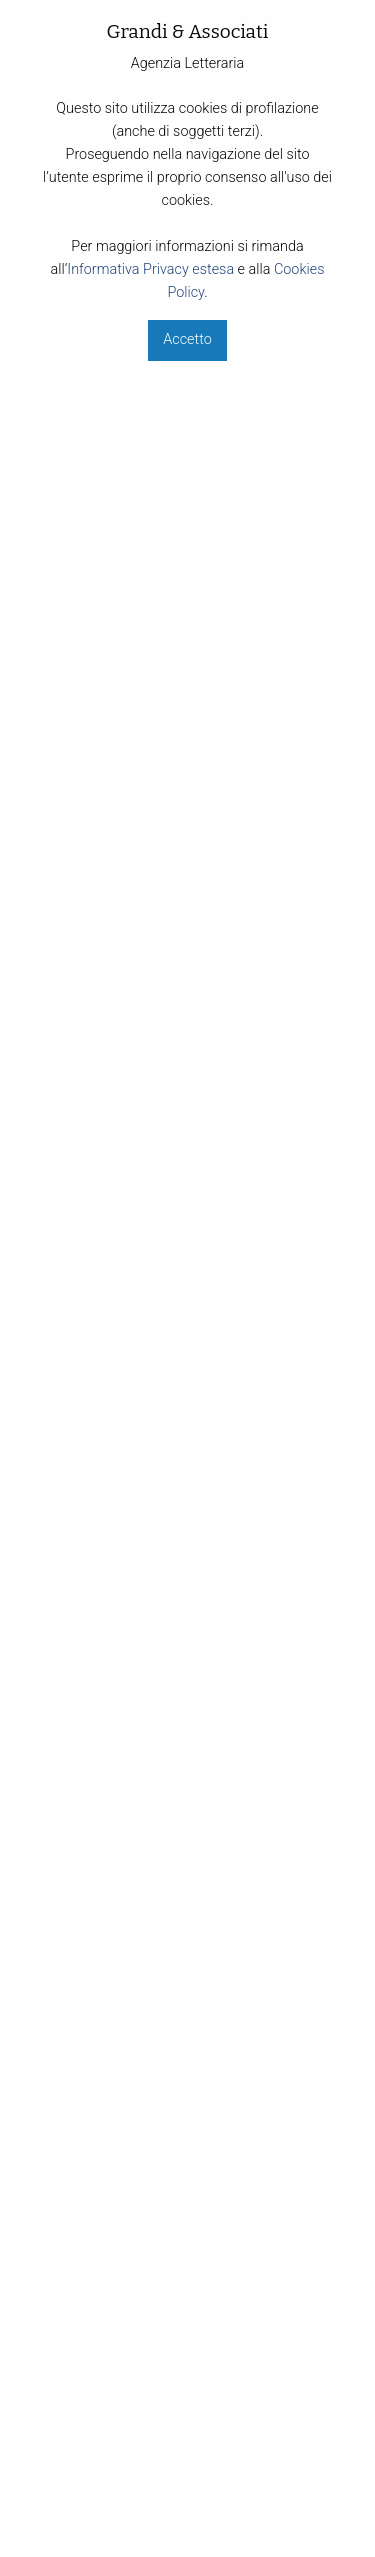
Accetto (187, 339)
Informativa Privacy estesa (150, 269)
